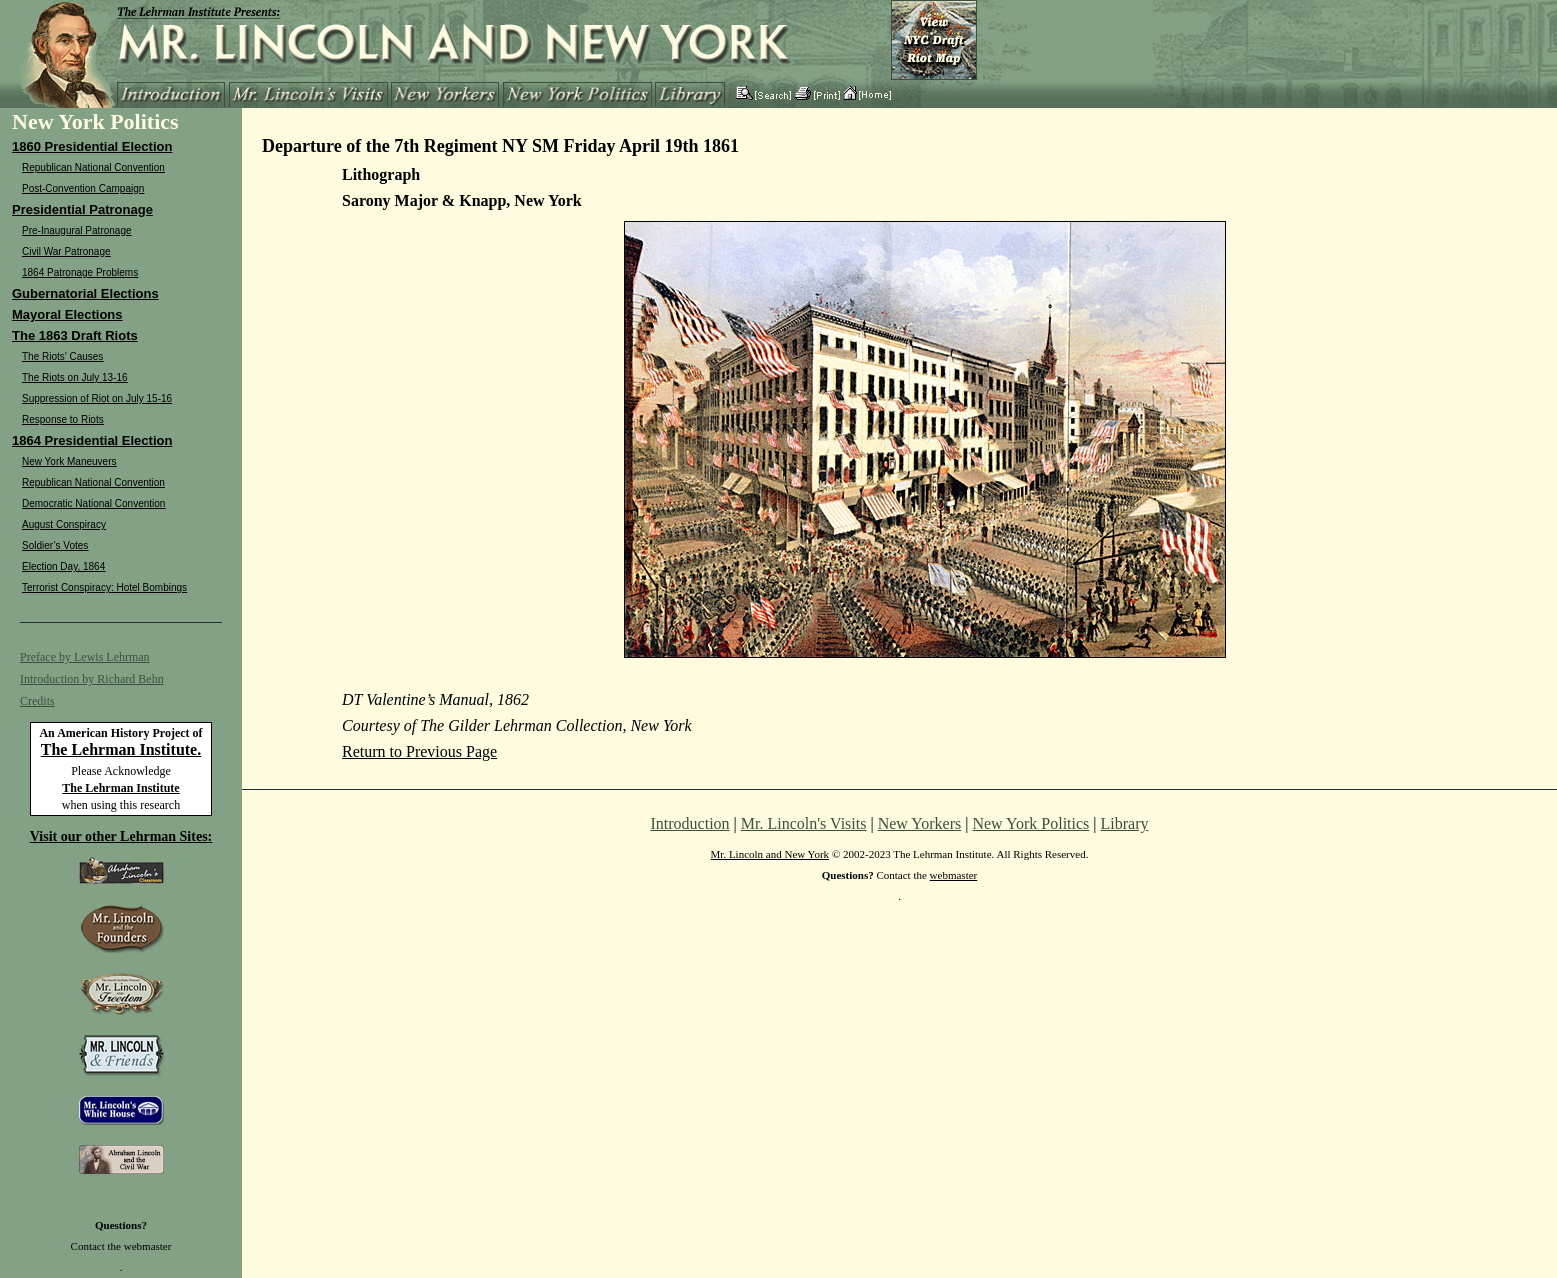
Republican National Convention (93, 167)
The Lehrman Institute (120, 788)
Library (1125, 823)
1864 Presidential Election (92, 440)
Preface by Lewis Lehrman (85, 657)
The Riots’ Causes (62, 356)
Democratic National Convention (93, 503)
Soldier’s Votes (55, 545)
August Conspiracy (64, 524)
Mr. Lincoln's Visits (804, 823)
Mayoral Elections (67, 314)
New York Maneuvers (69, 461)
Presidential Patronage (82, 209)
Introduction (690, 823)
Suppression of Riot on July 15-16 (97, 398)
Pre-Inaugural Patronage (77, 230)
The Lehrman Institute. (121, 749)
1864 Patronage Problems (80, 272)
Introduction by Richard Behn (92, 679)
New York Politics (1030, 823)
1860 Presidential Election (92, 146)
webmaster (148, 1246)
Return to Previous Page (419, 751)
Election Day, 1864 (63, 566)
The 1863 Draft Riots (75, 335)
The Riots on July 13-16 (75, 377)
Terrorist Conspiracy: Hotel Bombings (104, 587)
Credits (37, 701)
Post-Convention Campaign (83, 188)
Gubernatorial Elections (85, 293)
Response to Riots (63, 419)
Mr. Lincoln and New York (770, 854)
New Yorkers (920, 823)
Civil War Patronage (66, 251)
